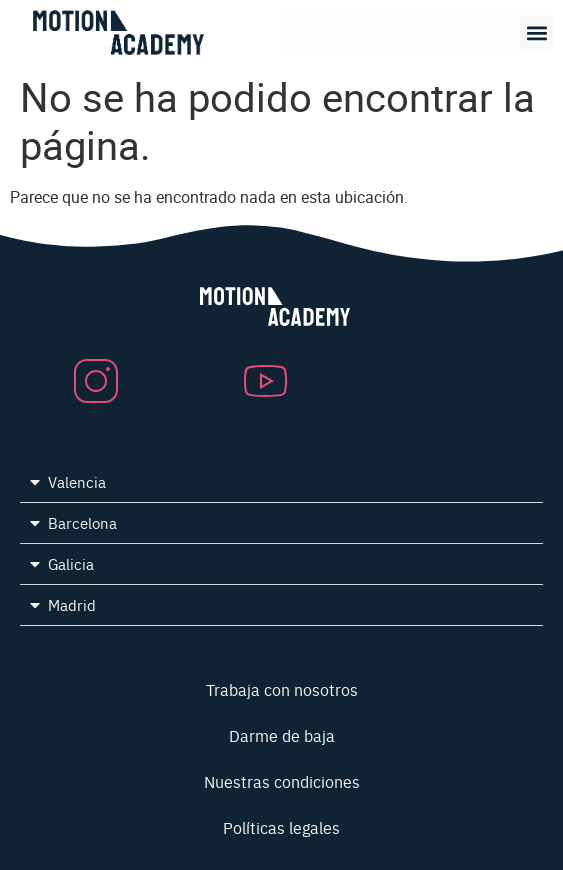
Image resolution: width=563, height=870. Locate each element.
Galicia (71, 563)
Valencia (77, 481)
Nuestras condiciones (282, 781)
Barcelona (82, 522)
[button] (536, 32)
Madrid (72, 604)
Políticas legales (281, 827)
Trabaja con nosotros (282, 689)
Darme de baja (282, 735)
